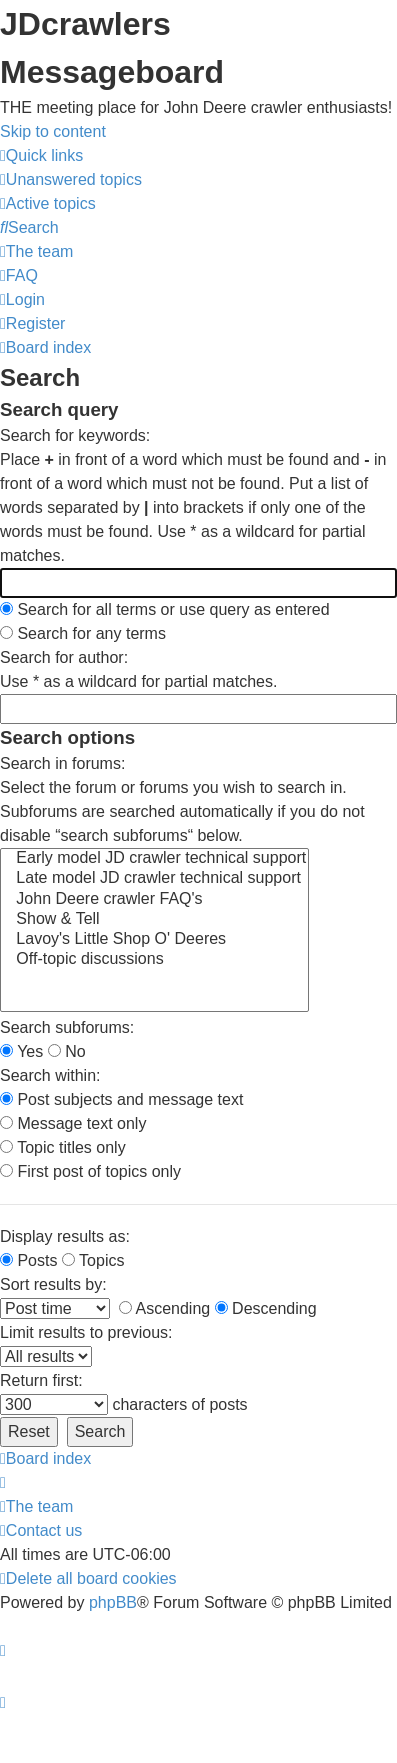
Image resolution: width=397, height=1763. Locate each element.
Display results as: (65, 1236)
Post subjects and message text (121, 1099)
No (67, 1051)
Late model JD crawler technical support (154, 879)
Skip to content (53, 131)
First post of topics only (90, 1171)
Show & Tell (154, 920)
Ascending (164, 1308)
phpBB (113, 1602)
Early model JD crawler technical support (154, 859)
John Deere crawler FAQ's (154, 900)
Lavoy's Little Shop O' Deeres (154, 940)
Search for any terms (83, 633)
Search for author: (64, 657)
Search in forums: (62, 763)
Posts (28, 1260)
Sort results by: (53, 1284)
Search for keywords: (75, 435)
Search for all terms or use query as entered (165, 609)
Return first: (41, 1380)
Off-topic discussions (154, 960)
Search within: (50, 1075)
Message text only (73, 1123)
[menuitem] (71, 179)
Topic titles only (63, 1147)
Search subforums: (67, 1027)
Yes (21, 1051)
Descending (266, 1308)
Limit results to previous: (86, 1332)
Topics (93, 1260)
